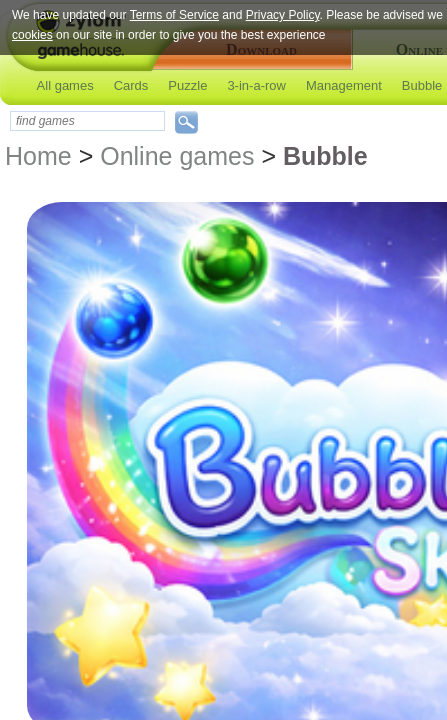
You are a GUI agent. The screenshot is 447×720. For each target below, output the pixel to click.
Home (38, 156)
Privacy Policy (283, 15)
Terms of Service (174, 15)
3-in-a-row (256, 85)
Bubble (422, 85)
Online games (177, 156)
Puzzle (187, 85)
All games (65, 85)
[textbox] (87, 121)
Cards (131, 85)
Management (344, 85)
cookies (32, 35)
